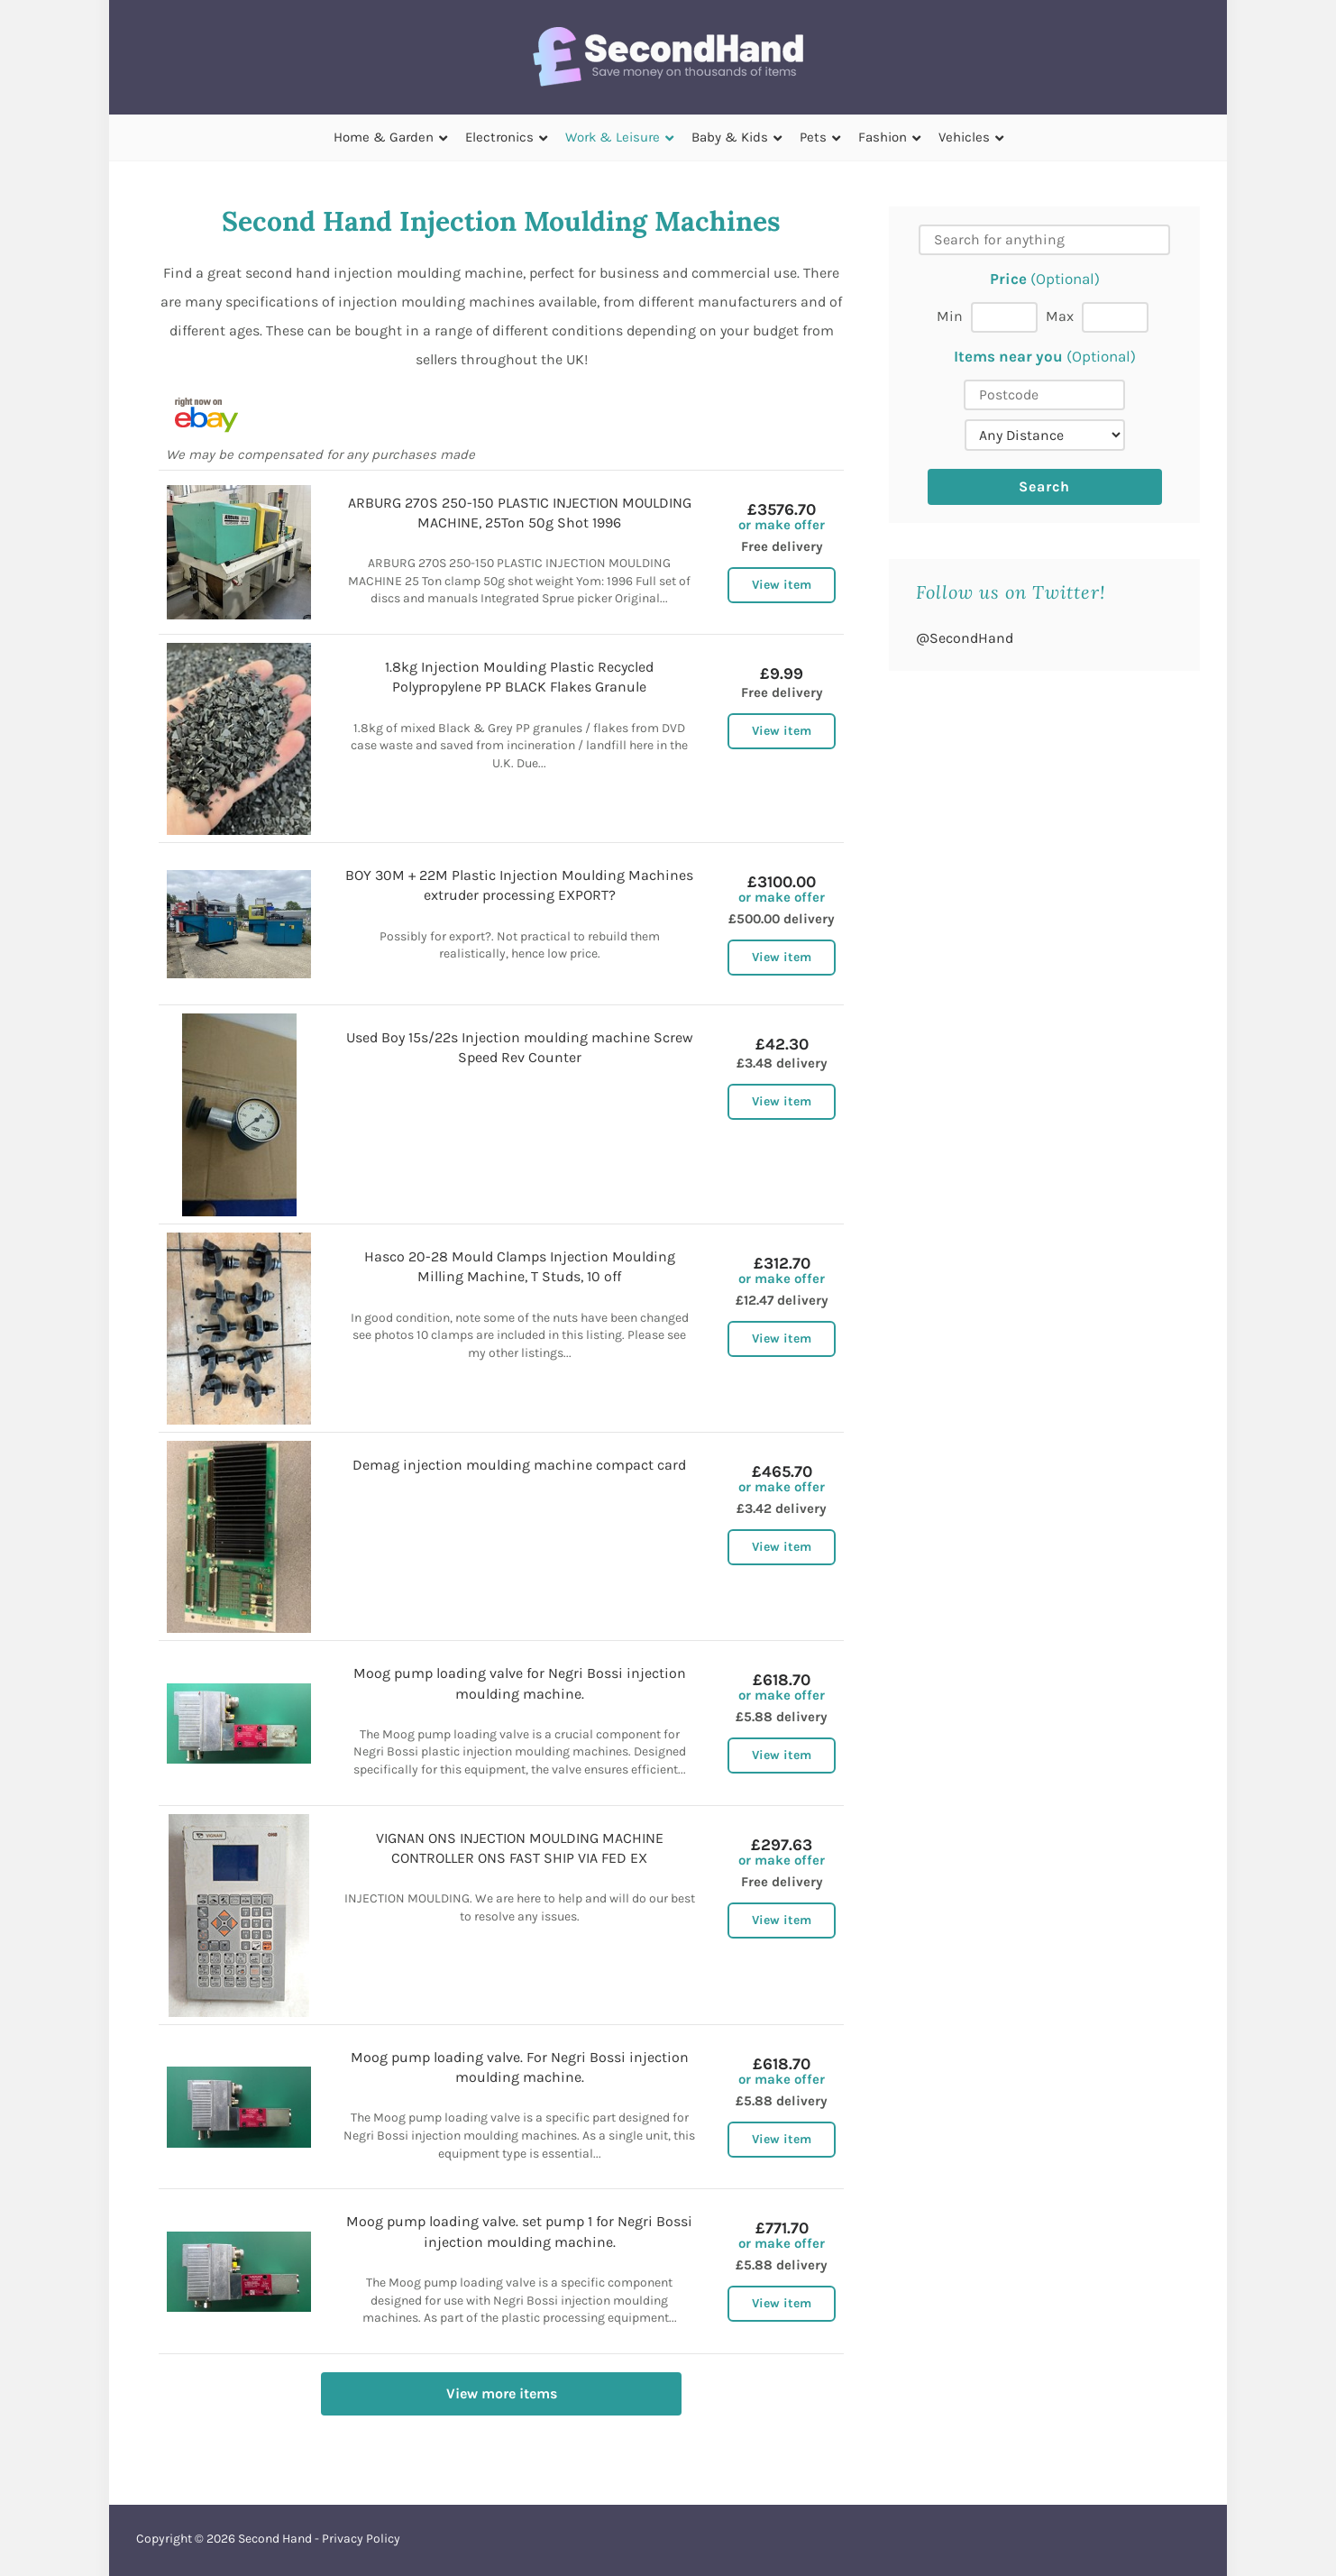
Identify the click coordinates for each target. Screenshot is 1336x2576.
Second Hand (275, 2538)
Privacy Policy (361, 2538)
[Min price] (1004, 317)
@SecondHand (964, 637)
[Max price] (1115, 317)
